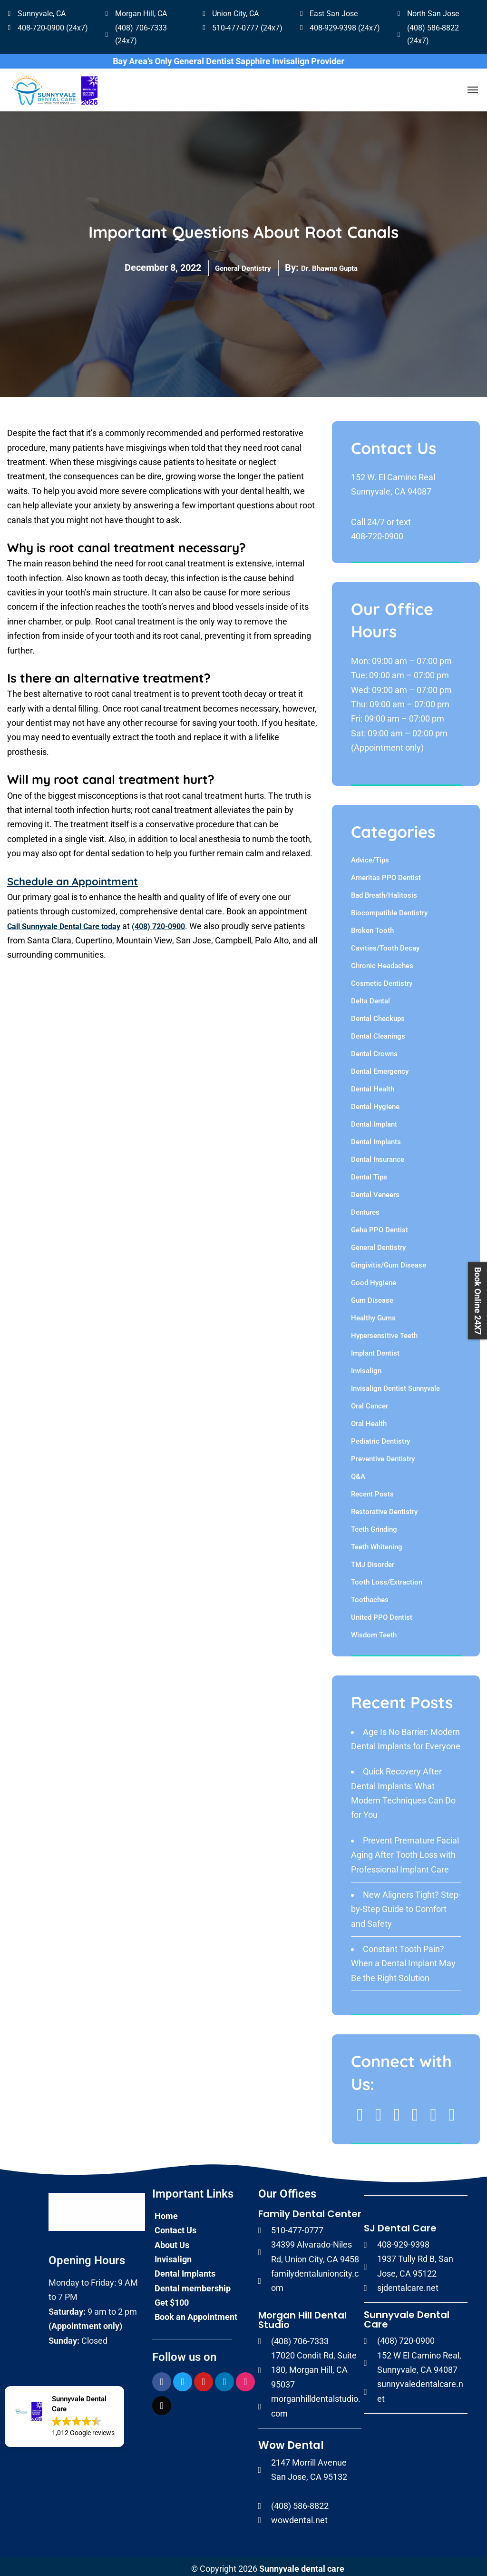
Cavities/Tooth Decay (385, 944)
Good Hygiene (373, 1278)
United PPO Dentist (381, 1613)
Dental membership (193, 2284)
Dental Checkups (378, 1014)
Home (166, 2211)
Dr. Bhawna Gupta (338, 263)
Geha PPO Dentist (379, 1225)
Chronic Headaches (382, 961)
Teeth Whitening (376, 1542)
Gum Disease (372, 1296)
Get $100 (172, 2298)
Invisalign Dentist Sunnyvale (395, 1384)
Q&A (358, 1472)
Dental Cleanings (378, 1032)
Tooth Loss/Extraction (386, 1578)
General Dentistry (233, 263)
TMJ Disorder (372, 1560)
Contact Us (175, 2225)
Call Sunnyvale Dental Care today (71, 921)
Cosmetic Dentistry (381, 979)
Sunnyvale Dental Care (406, 2315)
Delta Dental (370, 996)
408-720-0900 (377, 532)
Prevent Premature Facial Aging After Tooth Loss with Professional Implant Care (405, 1850)
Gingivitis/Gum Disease (388, 1261)
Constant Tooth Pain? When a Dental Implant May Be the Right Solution (403, 1959)
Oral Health (369, 1419)
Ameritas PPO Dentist (386, 873)
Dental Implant (374, 1120)
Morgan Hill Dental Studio (302, 2315)
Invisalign (366, 1366)
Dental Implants (376, 1137)
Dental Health (372, 1084)
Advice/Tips (370, 856)
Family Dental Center (309, 2209)
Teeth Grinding (374, 1525)
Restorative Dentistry (384, 1507)
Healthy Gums (373, 1313)
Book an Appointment (196, 2313)
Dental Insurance (377, 1155)
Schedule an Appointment (84, 876)
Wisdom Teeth (374, 1630)
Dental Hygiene (375, 1102)
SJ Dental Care (400, 2223)
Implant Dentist (375, 1349)
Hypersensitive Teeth (384, 1331)
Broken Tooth (372, 926)
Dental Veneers (375, 1190)
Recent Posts (372, 1490)
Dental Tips (369, 1173)
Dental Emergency (380, 1067)
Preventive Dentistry (383, 1454)
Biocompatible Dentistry (389, 908)
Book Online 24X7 (478, 1301)
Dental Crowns (374, 1049)
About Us (172, 2240)
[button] (64, 2416)
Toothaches (370, 1595)
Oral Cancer (369, 1401)
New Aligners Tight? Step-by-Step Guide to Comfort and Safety (406, 1904)
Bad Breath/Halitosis (384, 891)
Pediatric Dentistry (380, 1437)
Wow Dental (291, 2440)
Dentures (365, 1208)
